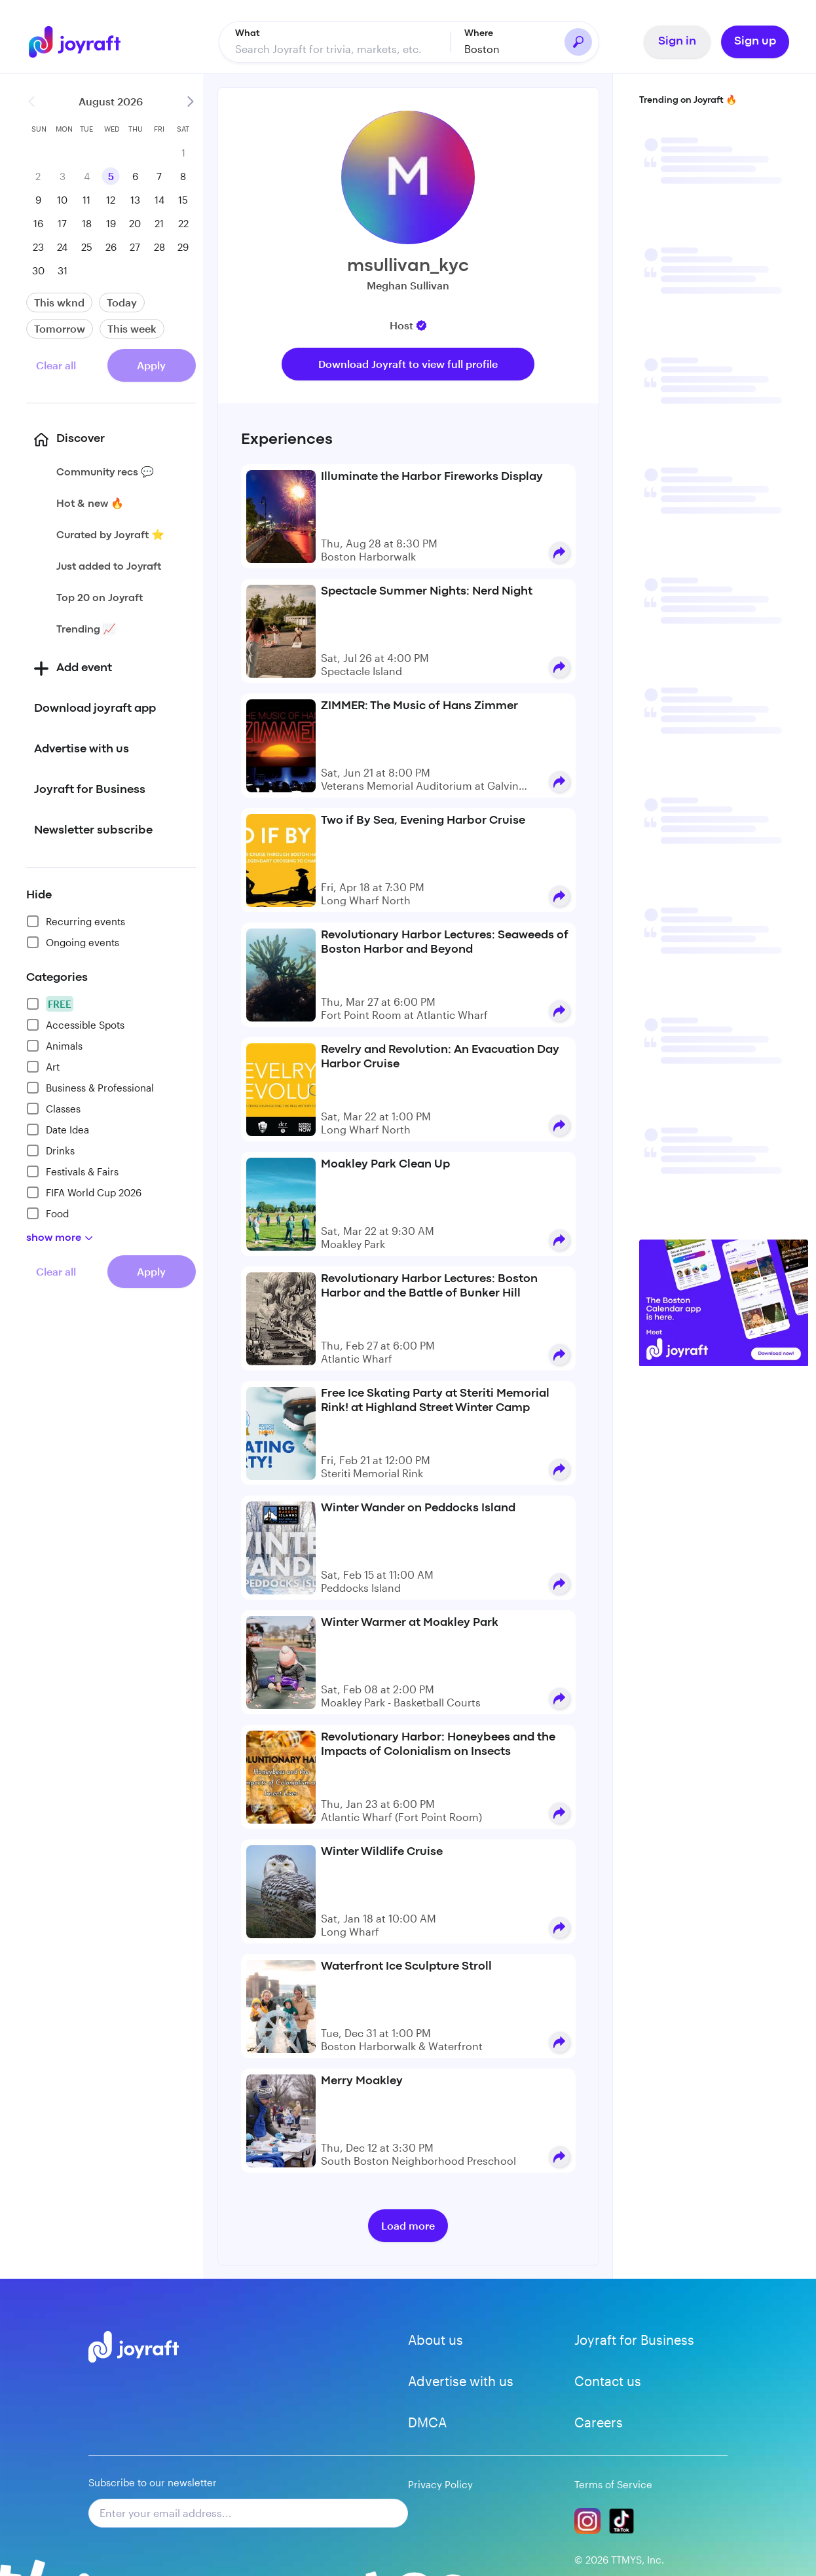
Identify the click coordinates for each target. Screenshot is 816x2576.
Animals (54, 1045)
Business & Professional (90, 1087)
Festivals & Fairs (72, 1171)
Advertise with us (460, 2381)
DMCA (427, 2422)
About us (435, 2339)
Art (43, 1066)
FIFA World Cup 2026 (83, 1192)
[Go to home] (76, 42)
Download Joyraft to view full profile (408, 364)
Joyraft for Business (634, 2339)
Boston (482, 49)
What (247, 33)
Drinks (50, 1150)
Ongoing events (72, 942)
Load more (408, 2225)
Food (47, 1213)
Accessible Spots (75, 1024)
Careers (598, 2422)
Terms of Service (613, 2484)
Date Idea (57, 1129)
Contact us (607, 2381)
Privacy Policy (440, 2484)
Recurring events (75, 921)
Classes (53, 1108)
